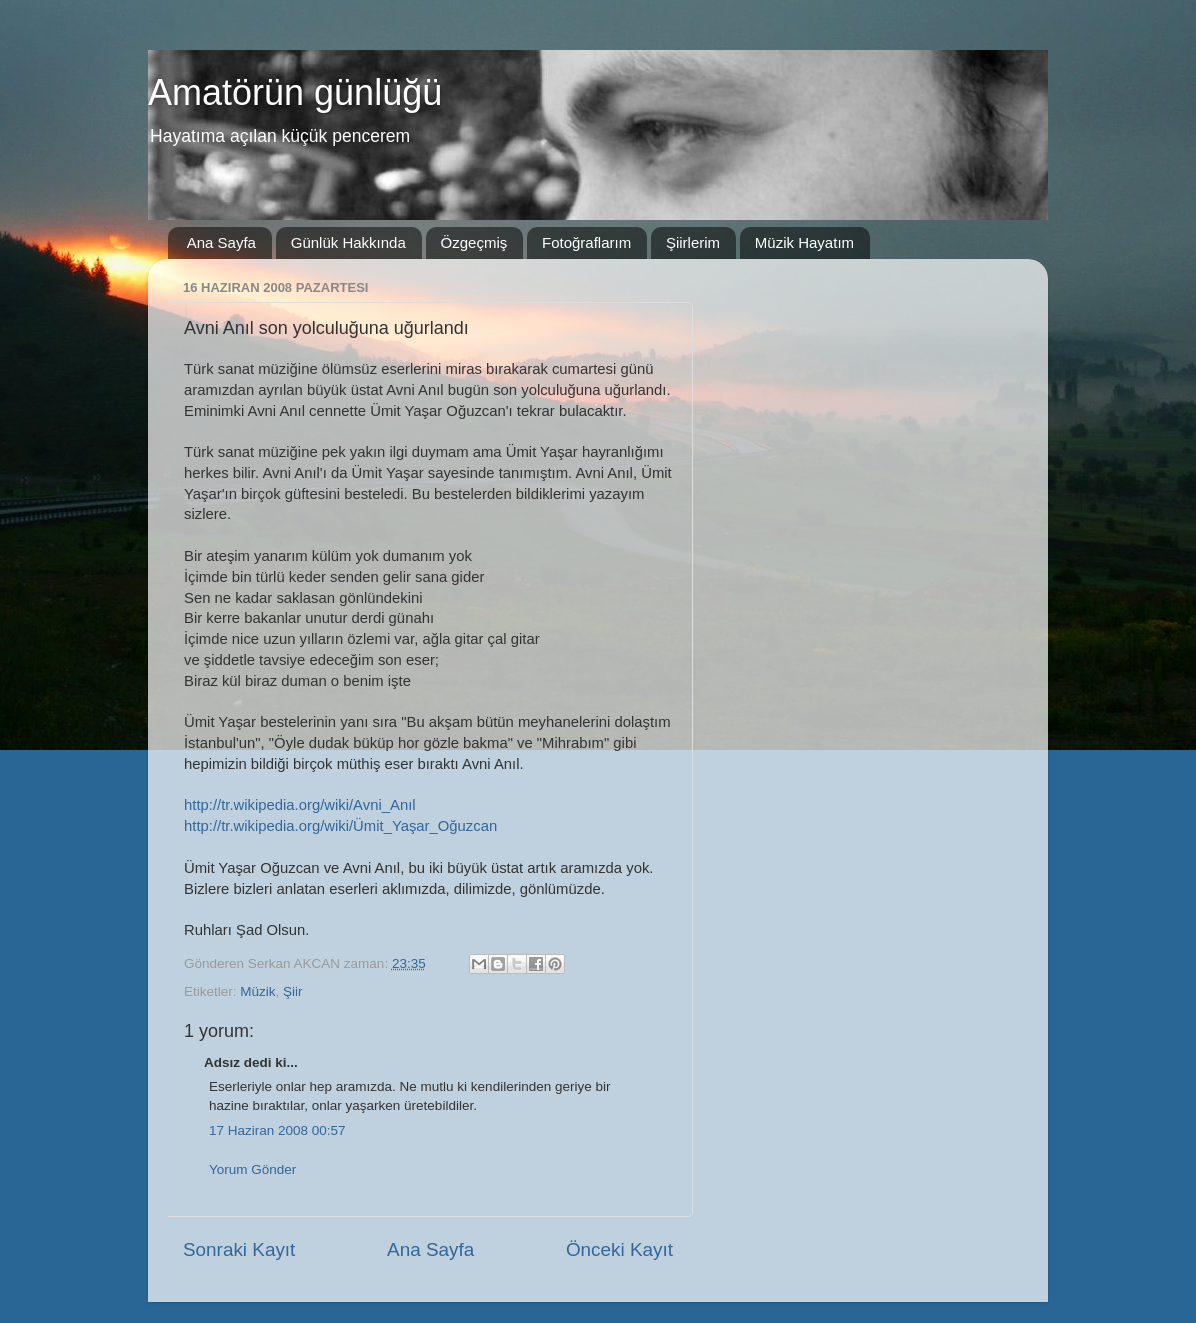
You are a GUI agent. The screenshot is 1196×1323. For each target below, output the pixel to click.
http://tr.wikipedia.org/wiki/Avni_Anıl (300, 805)
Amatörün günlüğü (295, 92)
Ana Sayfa (221, 242)
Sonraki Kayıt (239, 1249)
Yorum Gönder (252, 1169)
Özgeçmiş (474, 242)
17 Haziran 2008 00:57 (277, 1130)
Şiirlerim (693, 242)
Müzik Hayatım (804, 242)
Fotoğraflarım (586, 242)
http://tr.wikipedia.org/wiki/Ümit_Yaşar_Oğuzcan (340, 826)
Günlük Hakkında (348, 242)
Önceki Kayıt (619, 1249)
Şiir (293, 991)
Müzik (257, 991)
